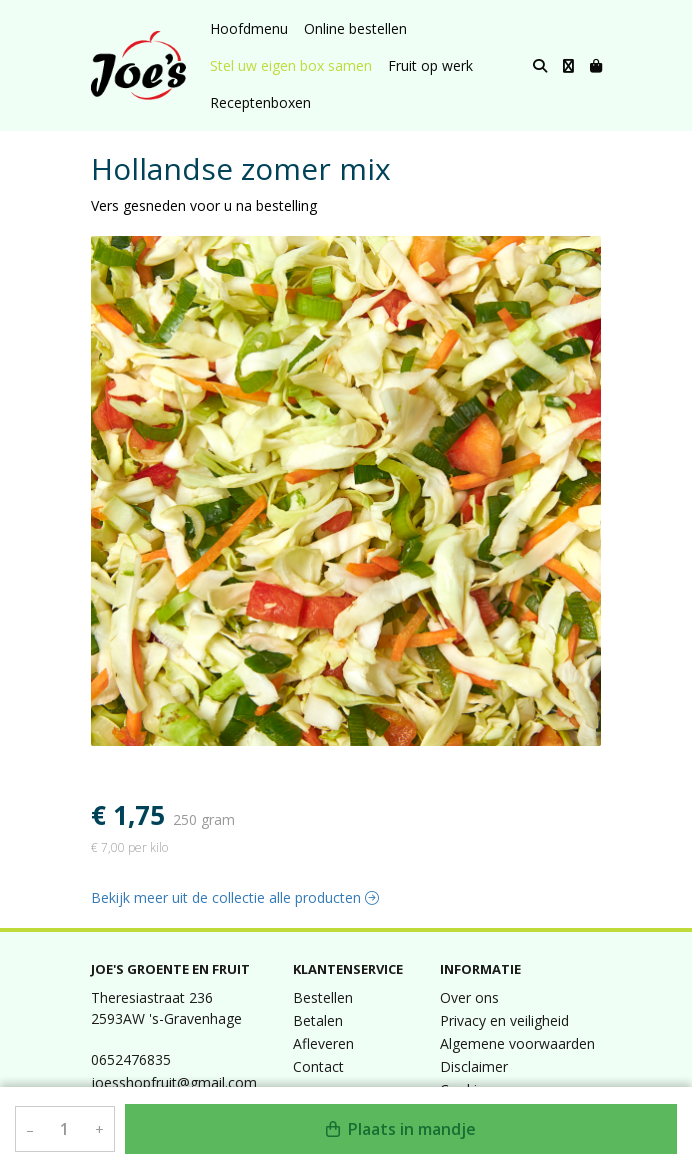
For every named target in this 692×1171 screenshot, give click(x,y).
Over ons (469, 997)
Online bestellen (355, 28)
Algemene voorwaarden (517, 1043)
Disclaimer (474, 1066)
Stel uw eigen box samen (291, 65)
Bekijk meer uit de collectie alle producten (235, 897)
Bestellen (323, 997)
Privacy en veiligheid (504, 1020)
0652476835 (131, 1059)
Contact (318, 1066)
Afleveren (323, 1043)
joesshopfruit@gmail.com (174, 1082)
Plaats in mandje (401, 1129)
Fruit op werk (430, 65)
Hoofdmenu (249, 28)
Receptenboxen (260, 102)
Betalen (318, 1020)
